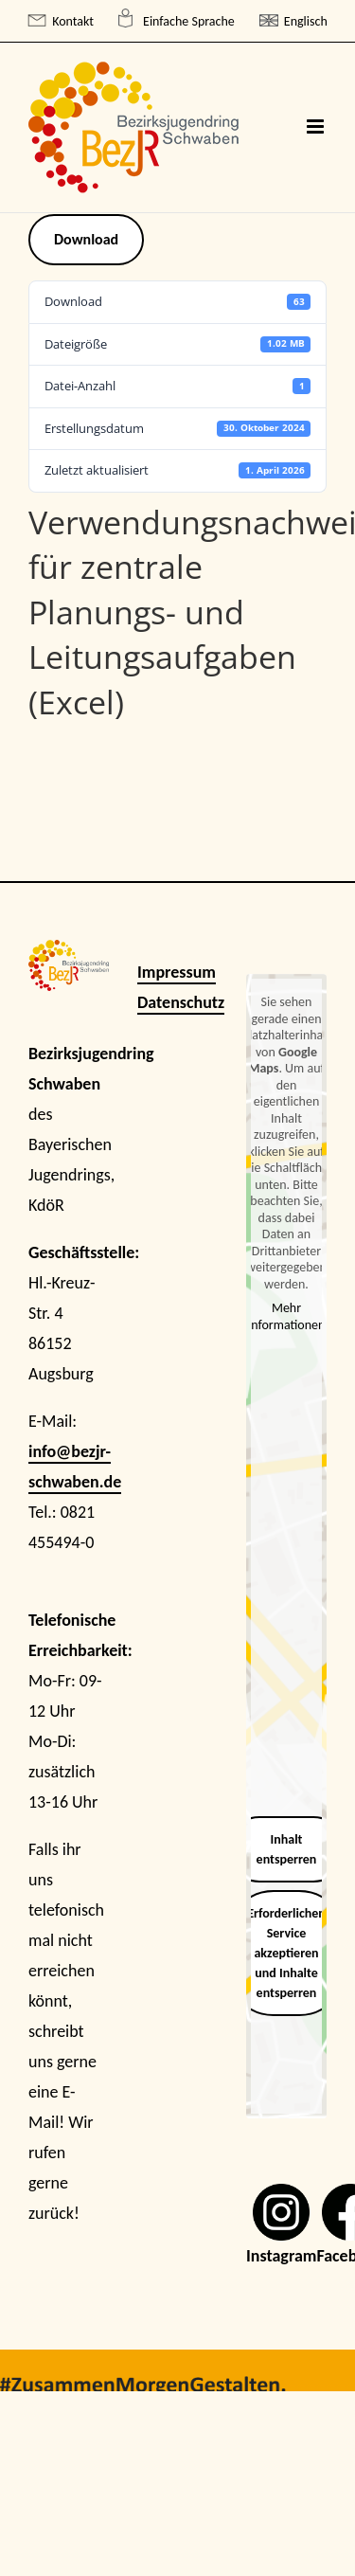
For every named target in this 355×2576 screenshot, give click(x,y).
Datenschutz (180, 1002)
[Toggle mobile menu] (317, 126)
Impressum (176, 972)
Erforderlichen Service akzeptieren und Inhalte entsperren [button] (286, 1953)
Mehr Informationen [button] (287, 1317)
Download (86, 239)
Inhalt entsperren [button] (287, 1849)
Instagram (281, 2255)
